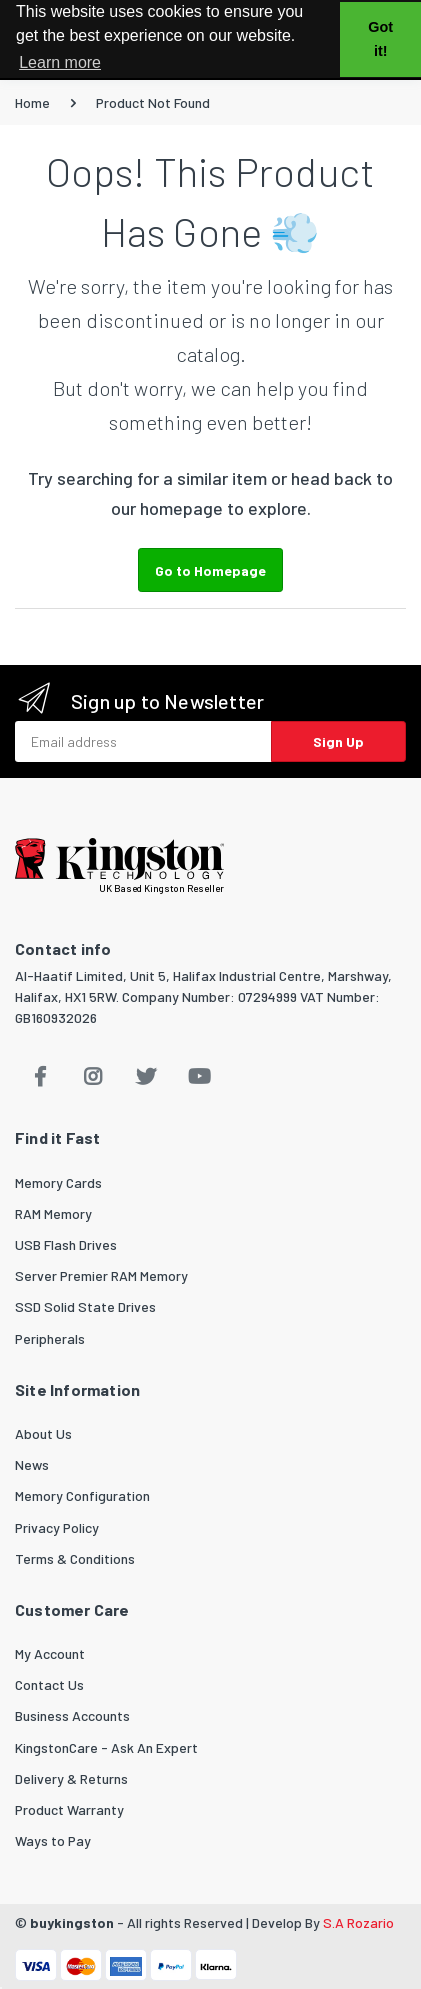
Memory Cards (58, 1182)
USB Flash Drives (66, 1244)
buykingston (72, 1922)
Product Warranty (69, 1809)
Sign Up (338, 741)
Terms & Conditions (75, 1558)
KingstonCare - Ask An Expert (106, 1747)
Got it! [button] (380, 39)
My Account (50, 1653)
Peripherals (50, 1338)
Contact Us (49, 1684)
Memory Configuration (82, 1495)
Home (32, 102)
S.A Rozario (358, 1922)
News (32, 1464)
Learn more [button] (60, 62)
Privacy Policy (57, 1527)
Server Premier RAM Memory (101, 1275)
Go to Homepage (210, 570)
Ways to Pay (53, 1840)
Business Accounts (72, 1715)
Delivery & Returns (71, 1778)
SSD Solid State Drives (85, 1306)
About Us (43, 1433)
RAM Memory (53, 1213)
